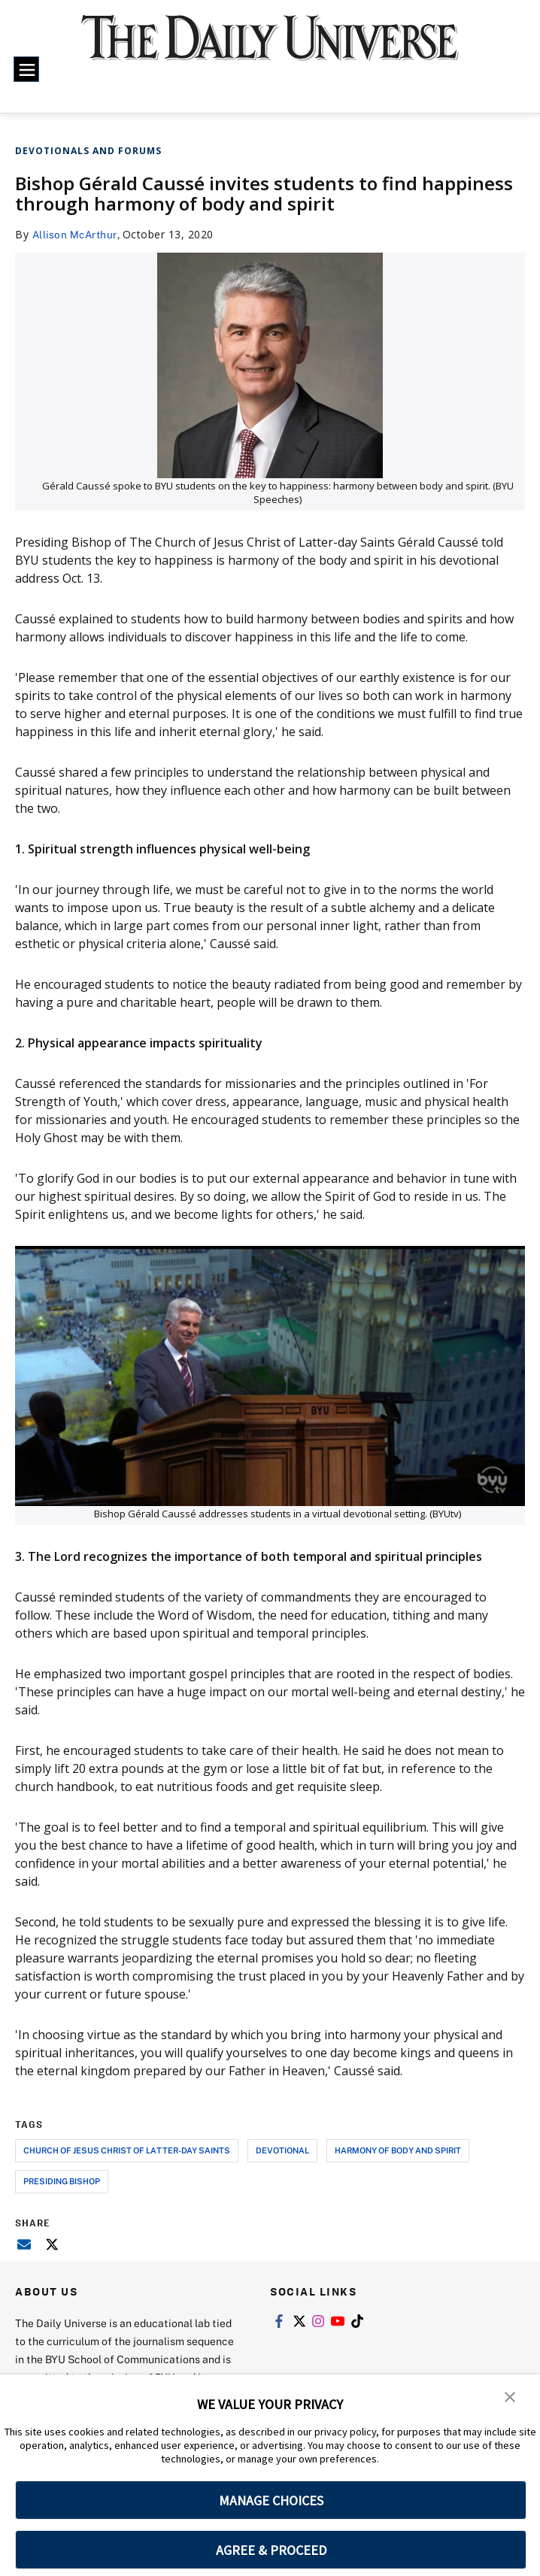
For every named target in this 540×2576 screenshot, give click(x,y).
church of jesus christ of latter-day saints (126, 2150)
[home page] (270, 47)
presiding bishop (61, 2181)
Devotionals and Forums (88, 150)
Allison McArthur (76, 234)
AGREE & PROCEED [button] (271, 2550)
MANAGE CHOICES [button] (271, 2500)
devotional (282, 2150)
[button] (510, 2396)
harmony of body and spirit (398, 2150)
